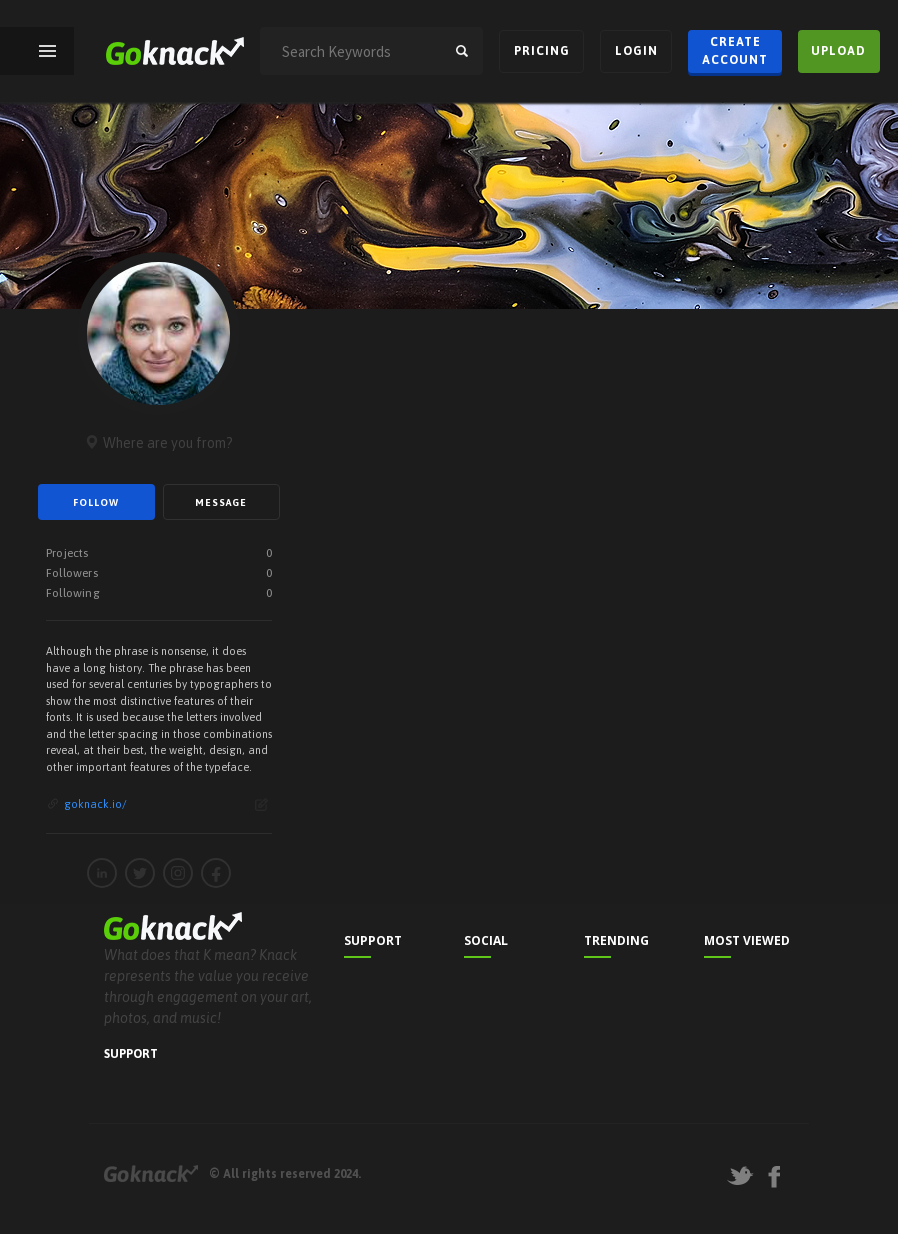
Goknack (151, 1173)
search (462, 51)
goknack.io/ (95, 804)
